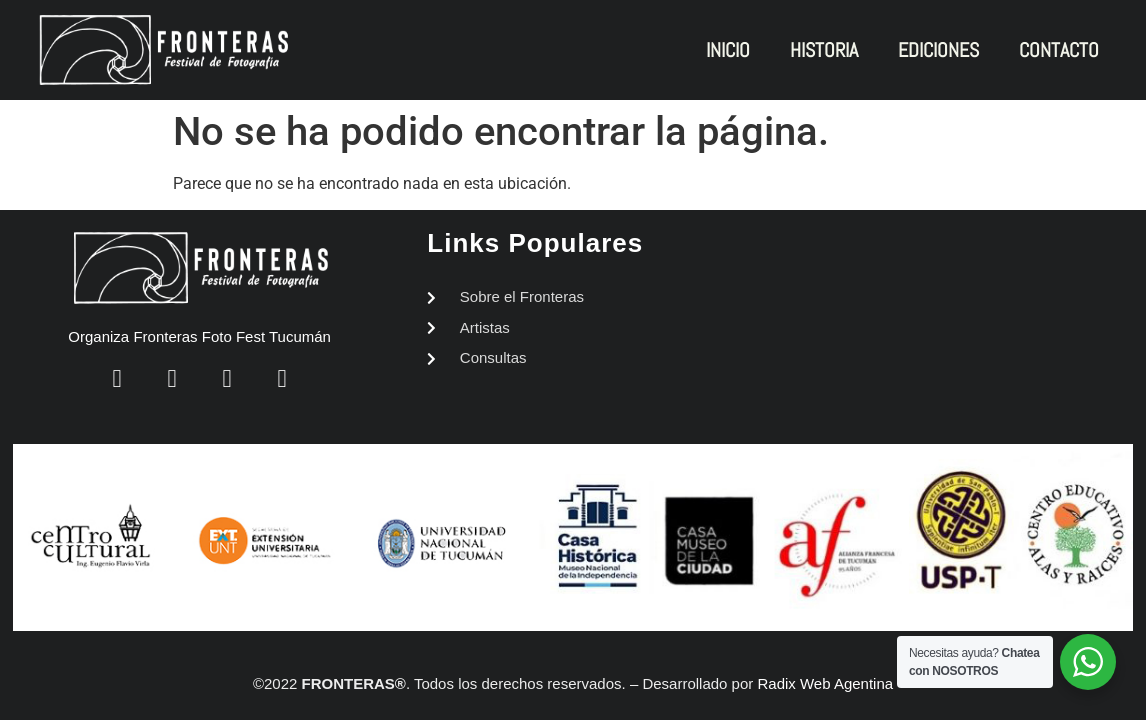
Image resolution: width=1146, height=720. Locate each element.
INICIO (728, 50)
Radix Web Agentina (825, 683)
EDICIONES (938, 50)
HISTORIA (824, 50)
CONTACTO (1059, 50)
